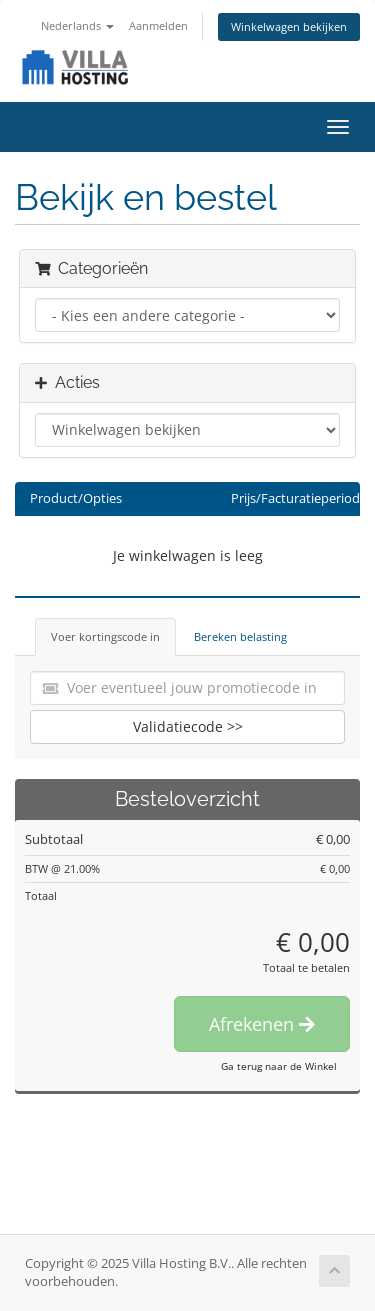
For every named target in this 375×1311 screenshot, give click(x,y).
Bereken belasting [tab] (240, 636)
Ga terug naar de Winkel (279, 1066)
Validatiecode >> (188, 726)
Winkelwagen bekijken (289, 26)
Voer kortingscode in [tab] (105, 636)
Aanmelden (158, 25)
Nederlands (77, 25)
